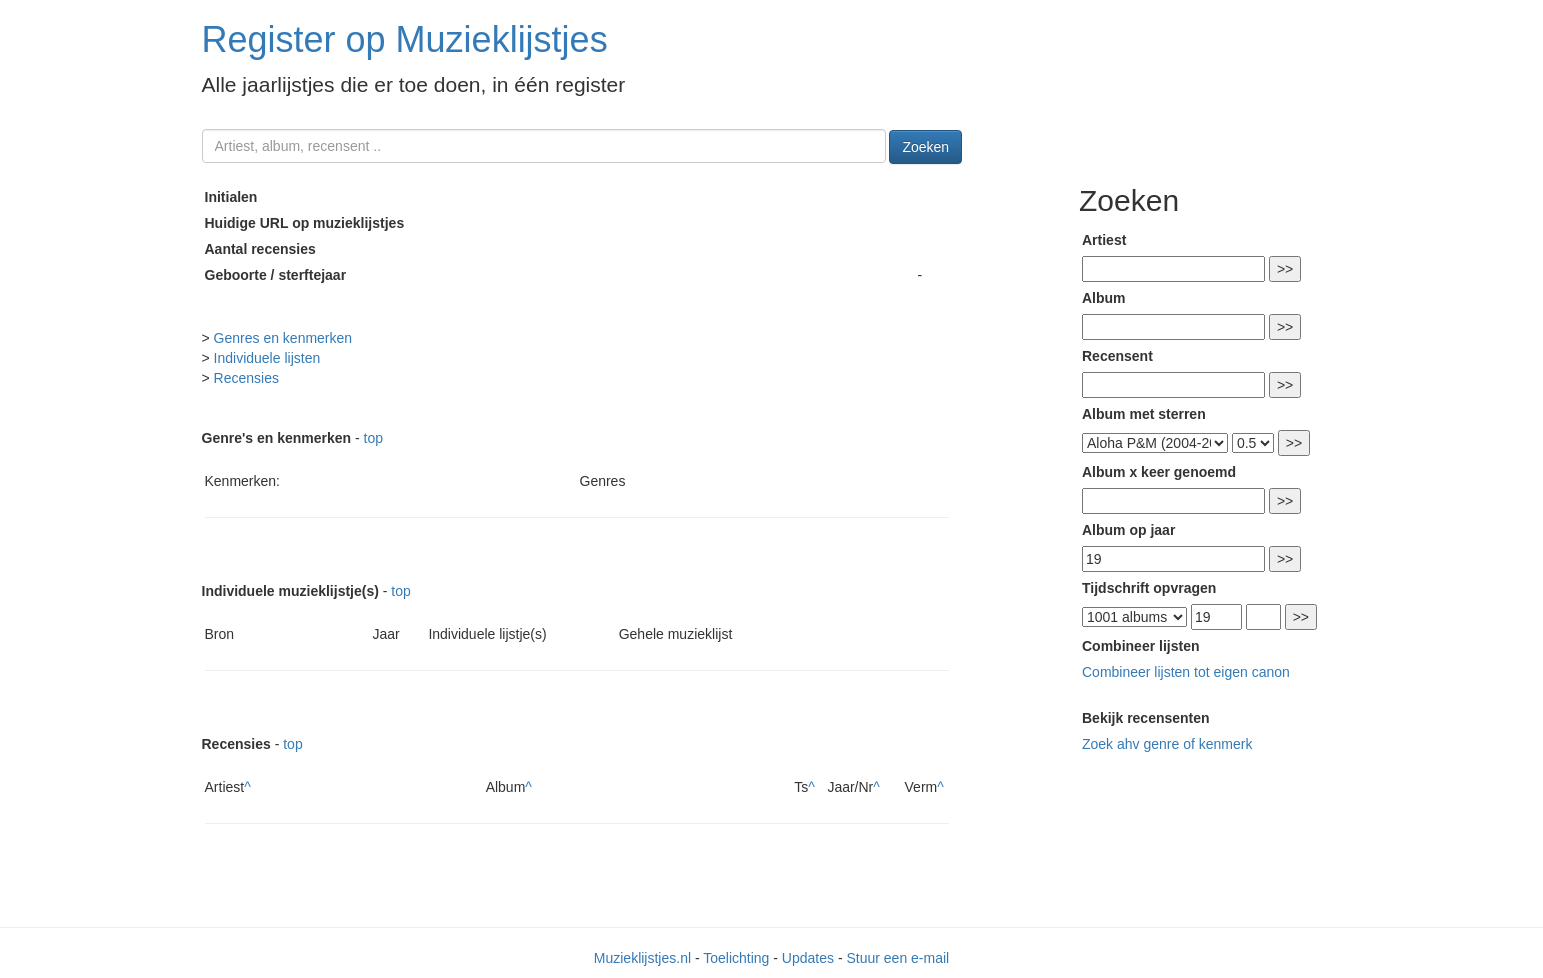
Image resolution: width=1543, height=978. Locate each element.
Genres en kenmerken (283, 338)
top (373, 438)
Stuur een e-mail (897, 958)
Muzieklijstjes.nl (642, 958)
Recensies (246, 378)
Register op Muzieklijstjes (405, 39)
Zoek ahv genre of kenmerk (1167, 744)
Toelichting (736, 958)
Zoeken (925, 147)
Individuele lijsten (267, 358)
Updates (808, 958)
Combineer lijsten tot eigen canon (1186, 672)
